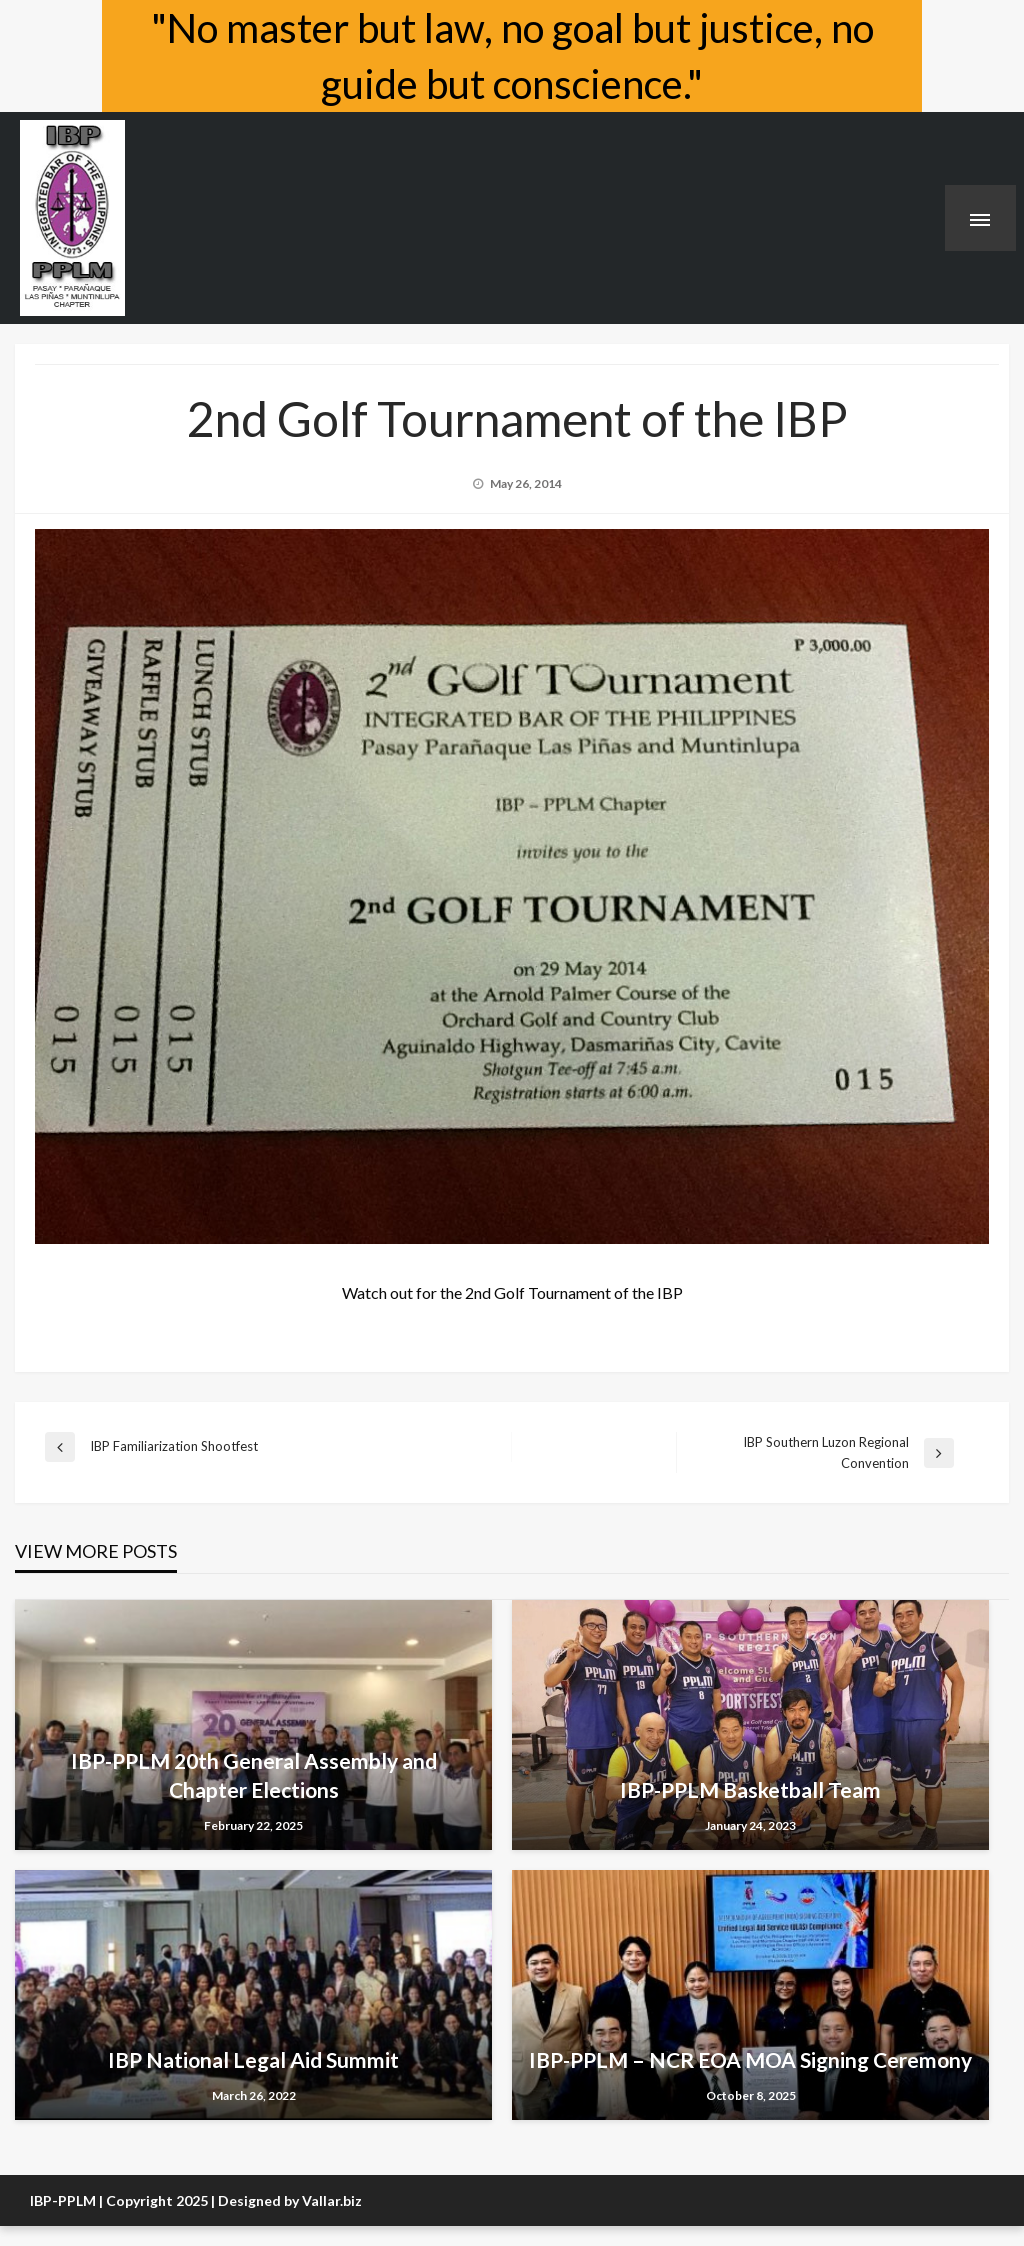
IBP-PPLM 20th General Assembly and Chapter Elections (254, 1775)
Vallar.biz (332, 2200)
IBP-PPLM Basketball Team (750, 1789)
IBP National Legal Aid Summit (253, 2059)
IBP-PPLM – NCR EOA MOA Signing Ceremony (750, 2059)
